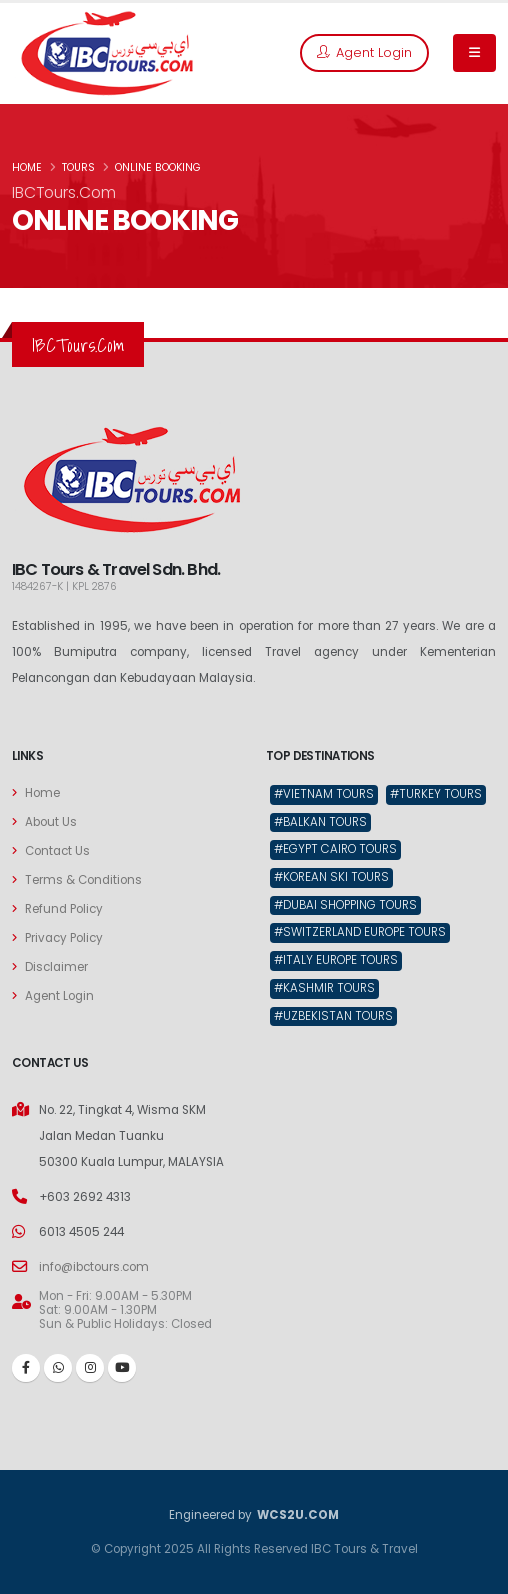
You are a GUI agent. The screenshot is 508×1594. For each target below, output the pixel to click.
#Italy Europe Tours (336, 960)
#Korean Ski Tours (331, 877)
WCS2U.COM (297, 1515)
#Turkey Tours (436, 794)
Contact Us (57, 851)
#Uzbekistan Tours (333, 1016)
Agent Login (364, 52)
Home (42, 793)
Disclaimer (56, 967)
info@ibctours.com (94, 1267)
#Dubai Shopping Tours (345, 905)
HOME (27, 167)
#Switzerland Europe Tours (360, 932)
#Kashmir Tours (324, 988)
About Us (51, 822)
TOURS (78, 167)
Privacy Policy (64, 938)
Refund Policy (64, 909)
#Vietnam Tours (324, 794)
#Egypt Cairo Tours (335, 849)
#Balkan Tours (320, 822)
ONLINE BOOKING (158, 167)
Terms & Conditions (83, 880)
